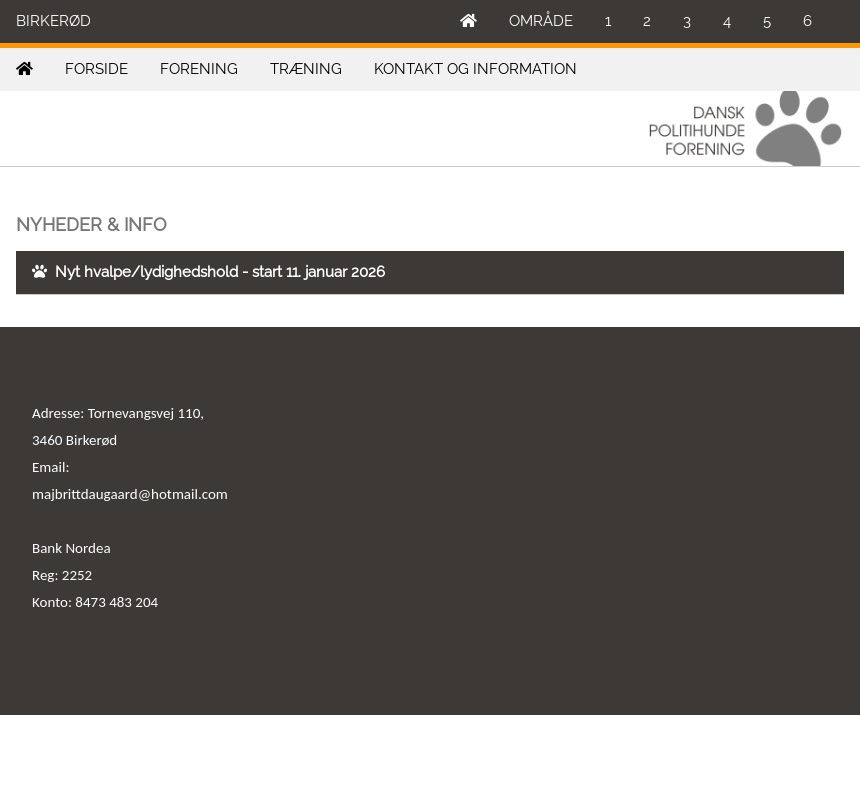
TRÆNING (306, 69)
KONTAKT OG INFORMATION (475, 69)
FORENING (199, 69)
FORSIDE (96, 69)
